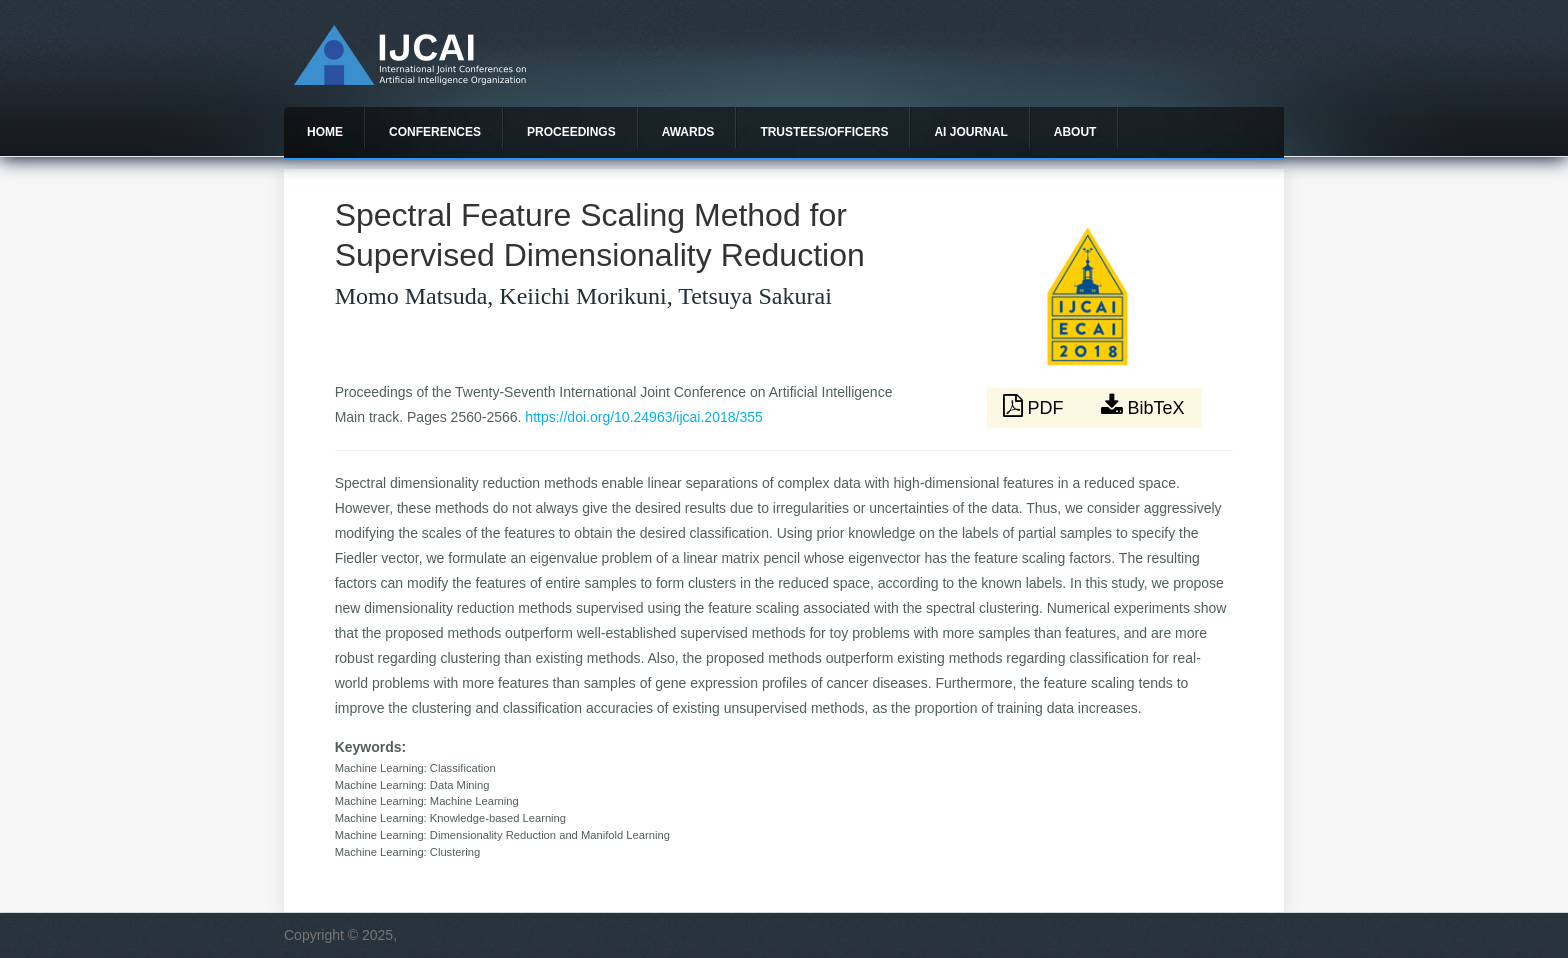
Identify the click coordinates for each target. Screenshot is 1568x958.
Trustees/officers (824, 132)
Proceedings (571, 132)
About (1075, 132)
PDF (1036, 406)
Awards (688, 132)
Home (325, 132)
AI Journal (970, 132)
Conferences (435, 132)
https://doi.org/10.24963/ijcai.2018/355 (643, 417)
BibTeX (1143, 406)
